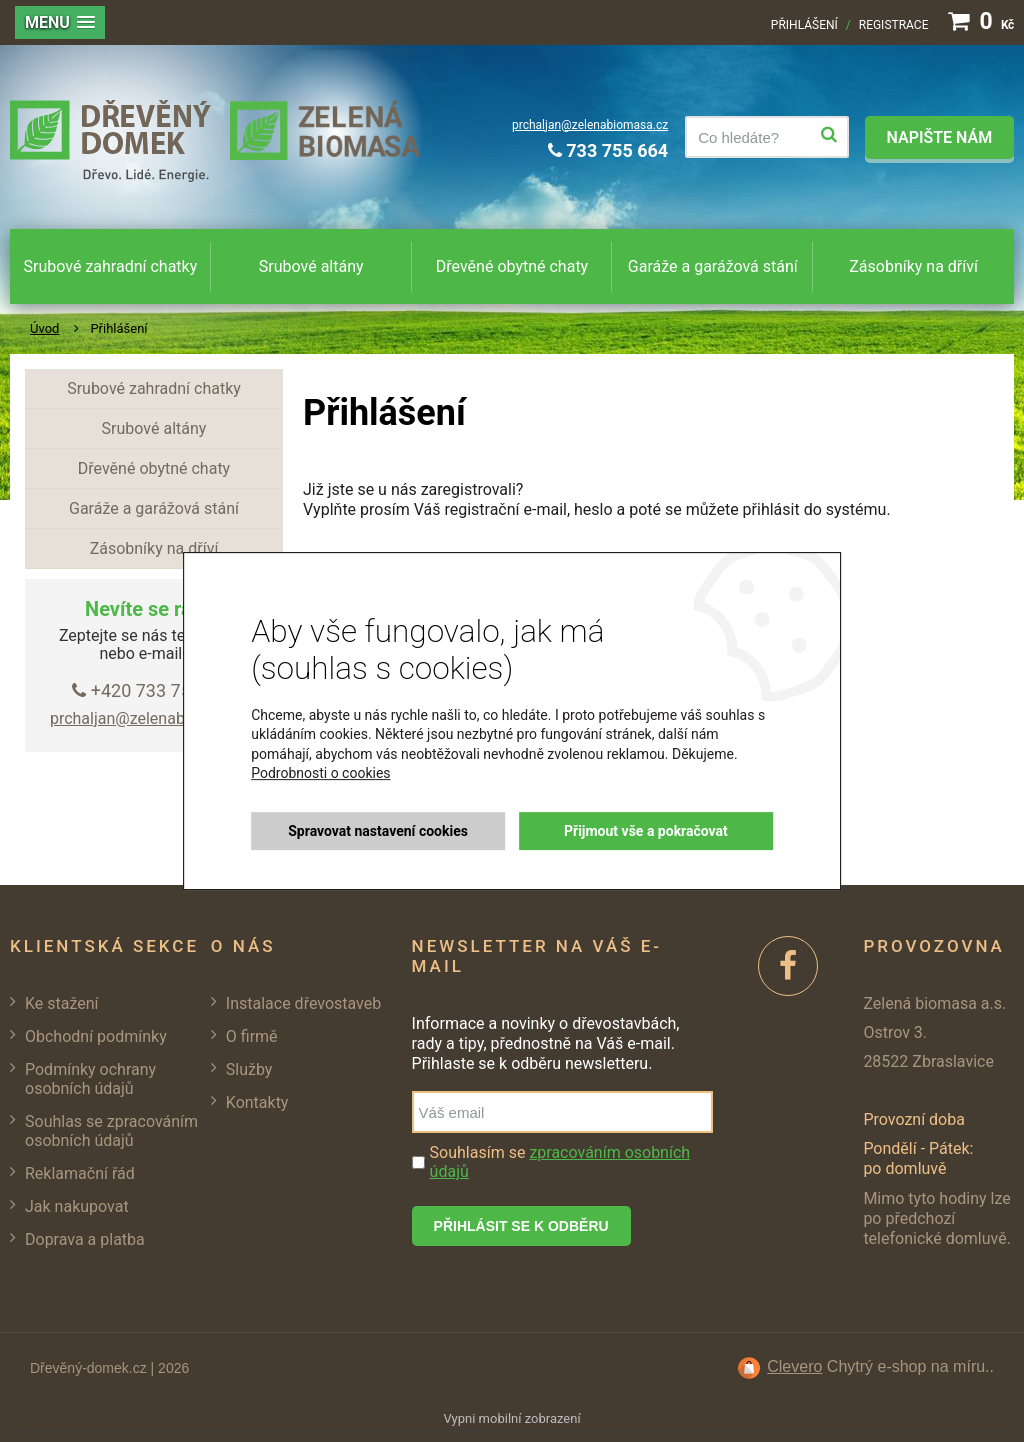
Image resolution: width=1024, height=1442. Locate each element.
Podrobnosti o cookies (320, 774)
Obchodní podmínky (96, 1036)
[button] (60, 22)
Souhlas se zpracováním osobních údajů (111, 1131)
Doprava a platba (85, 1239)
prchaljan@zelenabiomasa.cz (590, 125)
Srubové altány (311, 266)
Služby (249, 1069)
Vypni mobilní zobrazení (511, 1418)
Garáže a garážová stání (713, 266)
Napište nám (939, 137)
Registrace (894, 25)
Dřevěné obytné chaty (512, 266)
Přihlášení (804, 25)
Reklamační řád (80, 1173)
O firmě (252, 1036)
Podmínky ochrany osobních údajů (90, 1079)
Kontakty (257, 1102)
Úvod (44, 328)
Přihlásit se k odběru (521, 1226)
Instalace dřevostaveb (303, 1003)
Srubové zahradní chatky (111, 266)
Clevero (794, 1366)
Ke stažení (62, 1003)
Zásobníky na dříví (913, 266)
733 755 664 (608, 150)
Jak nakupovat (77, 1206)
